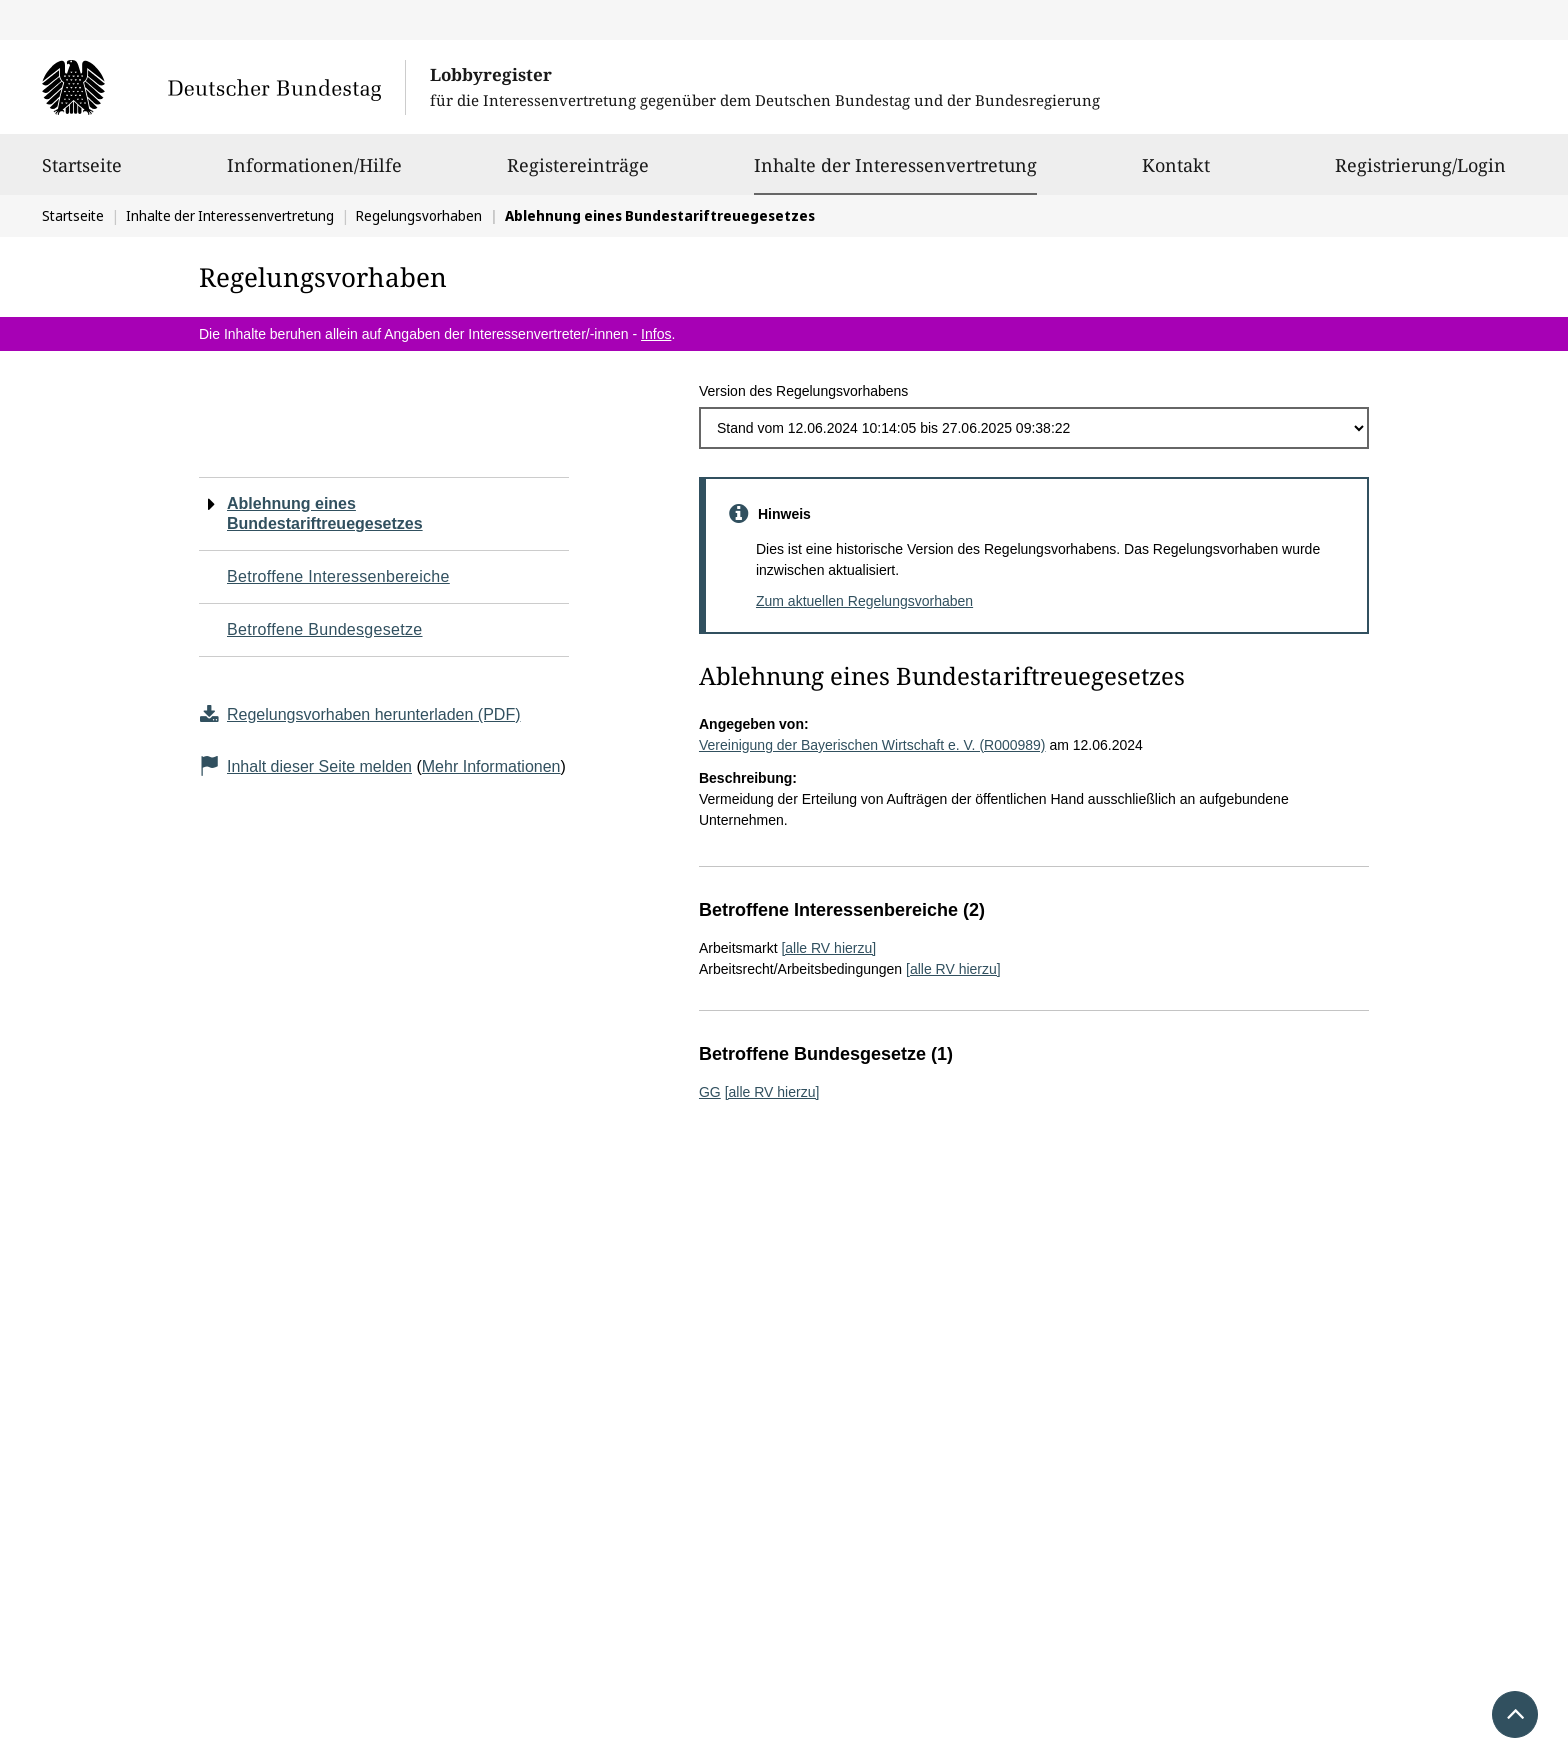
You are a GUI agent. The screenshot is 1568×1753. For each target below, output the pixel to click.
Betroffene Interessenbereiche (338, 576)
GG (710, 1092)
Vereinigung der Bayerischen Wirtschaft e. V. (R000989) (872, 745)
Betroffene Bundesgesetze (325, 629)
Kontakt (1176, 174)
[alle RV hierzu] (828, 948)
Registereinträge (578, 174)
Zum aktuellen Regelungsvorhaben (864, 601)
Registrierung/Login (1420, 174)
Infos (656, 334)
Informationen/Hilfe (314, 174)
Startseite (82, 174)
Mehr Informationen (491, 766)
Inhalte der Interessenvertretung (895, 165)
